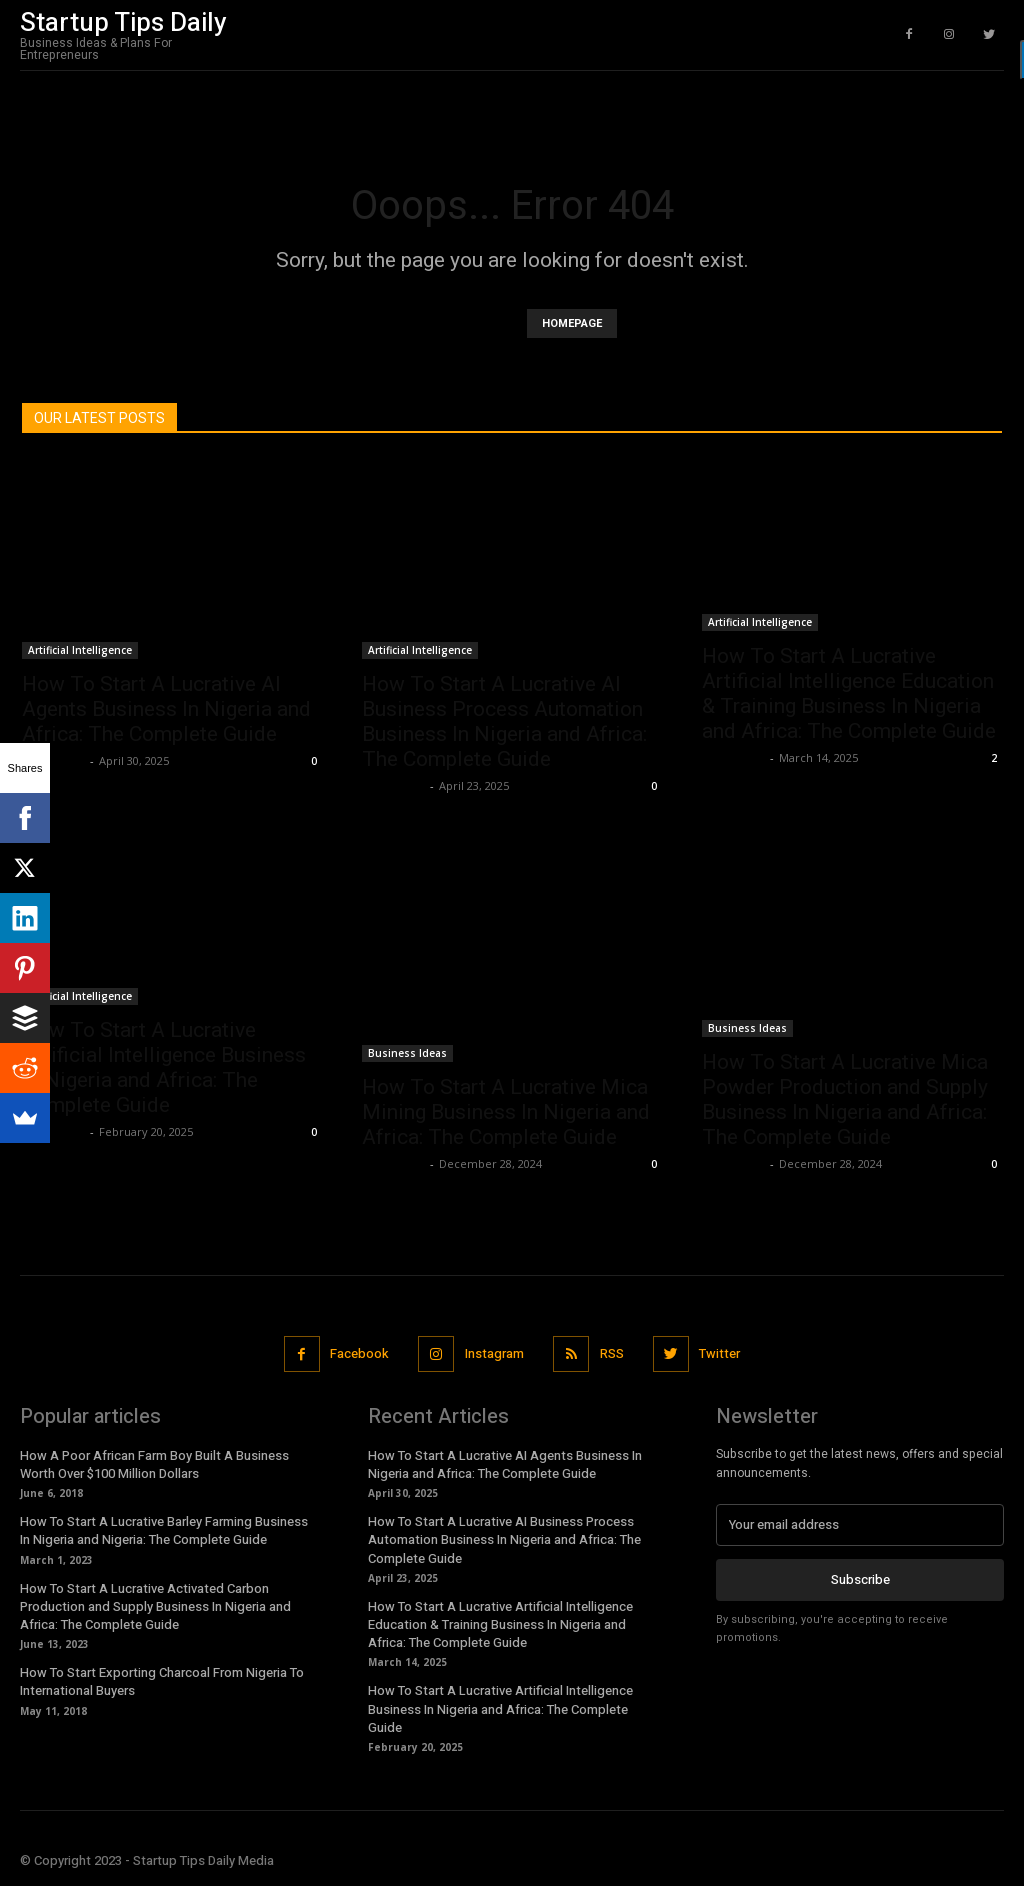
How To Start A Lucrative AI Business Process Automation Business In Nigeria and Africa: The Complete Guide (504, 721)
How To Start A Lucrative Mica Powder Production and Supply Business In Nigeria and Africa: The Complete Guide (845, 1099)
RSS (612, 1353)
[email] (860, 1524)
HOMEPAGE (572, 323)
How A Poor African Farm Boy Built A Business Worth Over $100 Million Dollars (154, 1463)
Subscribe (860, 1578)
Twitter (720, 1353)
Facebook (358, 1353)
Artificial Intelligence (80, 650)
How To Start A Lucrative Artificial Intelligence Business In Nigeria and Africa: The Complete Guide (164, 1067)
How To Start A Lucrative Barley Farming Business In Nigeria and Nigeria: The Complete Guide (164, 1530)
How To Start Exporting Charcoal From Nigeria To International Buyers (162, 1681)
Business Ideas (407, 1053)
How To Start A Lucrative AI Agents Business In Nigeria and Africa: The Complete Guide (166, 709)
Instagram (494, 1353)
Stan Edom (53, 760)
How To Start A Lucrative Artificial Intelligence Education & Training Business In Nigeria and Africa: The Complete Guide (849, 693)
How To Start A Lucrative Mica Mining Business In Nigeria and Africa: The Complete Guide (506, 1112)
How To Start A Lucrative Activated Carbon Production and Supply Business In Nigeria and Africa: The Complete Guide (155, 1605)
